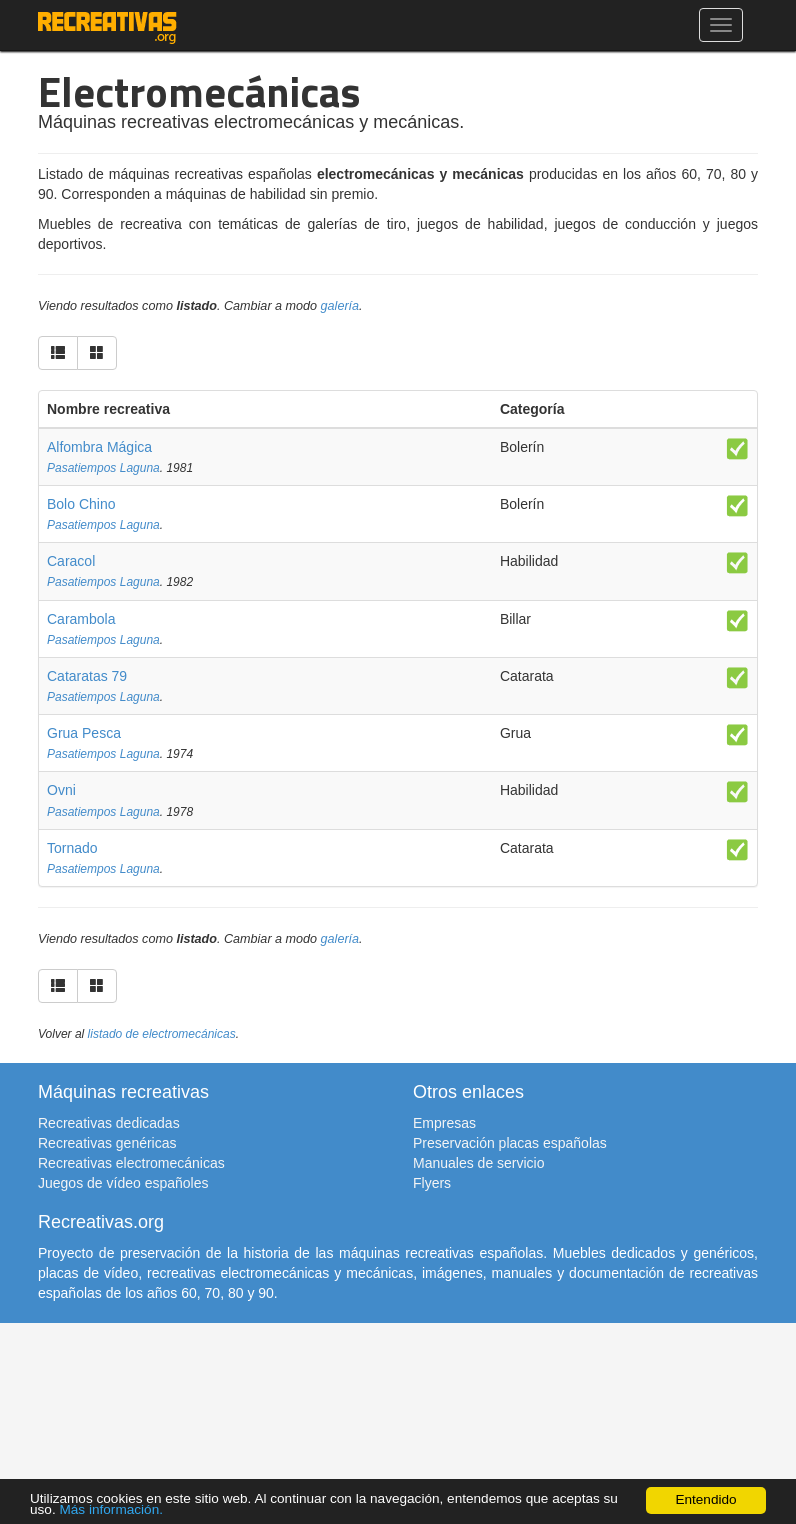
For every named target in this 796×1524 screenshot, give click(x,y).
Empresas (444, 1123)
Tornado (72, 848)
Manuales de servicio (479, 1163)
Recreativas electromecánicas (131, 1163)
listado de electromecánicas (162, 1034)
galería (340, 306)
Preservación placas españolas (510, 1143)
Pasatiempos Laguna (103, 468)
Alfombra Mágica (99, 447)
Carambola (81, 619)
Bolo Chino (81, 504)
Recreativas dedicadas (109, 1123)
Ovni (61, 790)
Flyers (432, 1183)
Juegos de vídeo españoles (123, 1183)
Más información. (111, 1509)
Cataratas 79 (87, 676)
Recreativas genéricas (107, 1143)
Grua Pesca (84, 733)
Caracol (71, 561)
